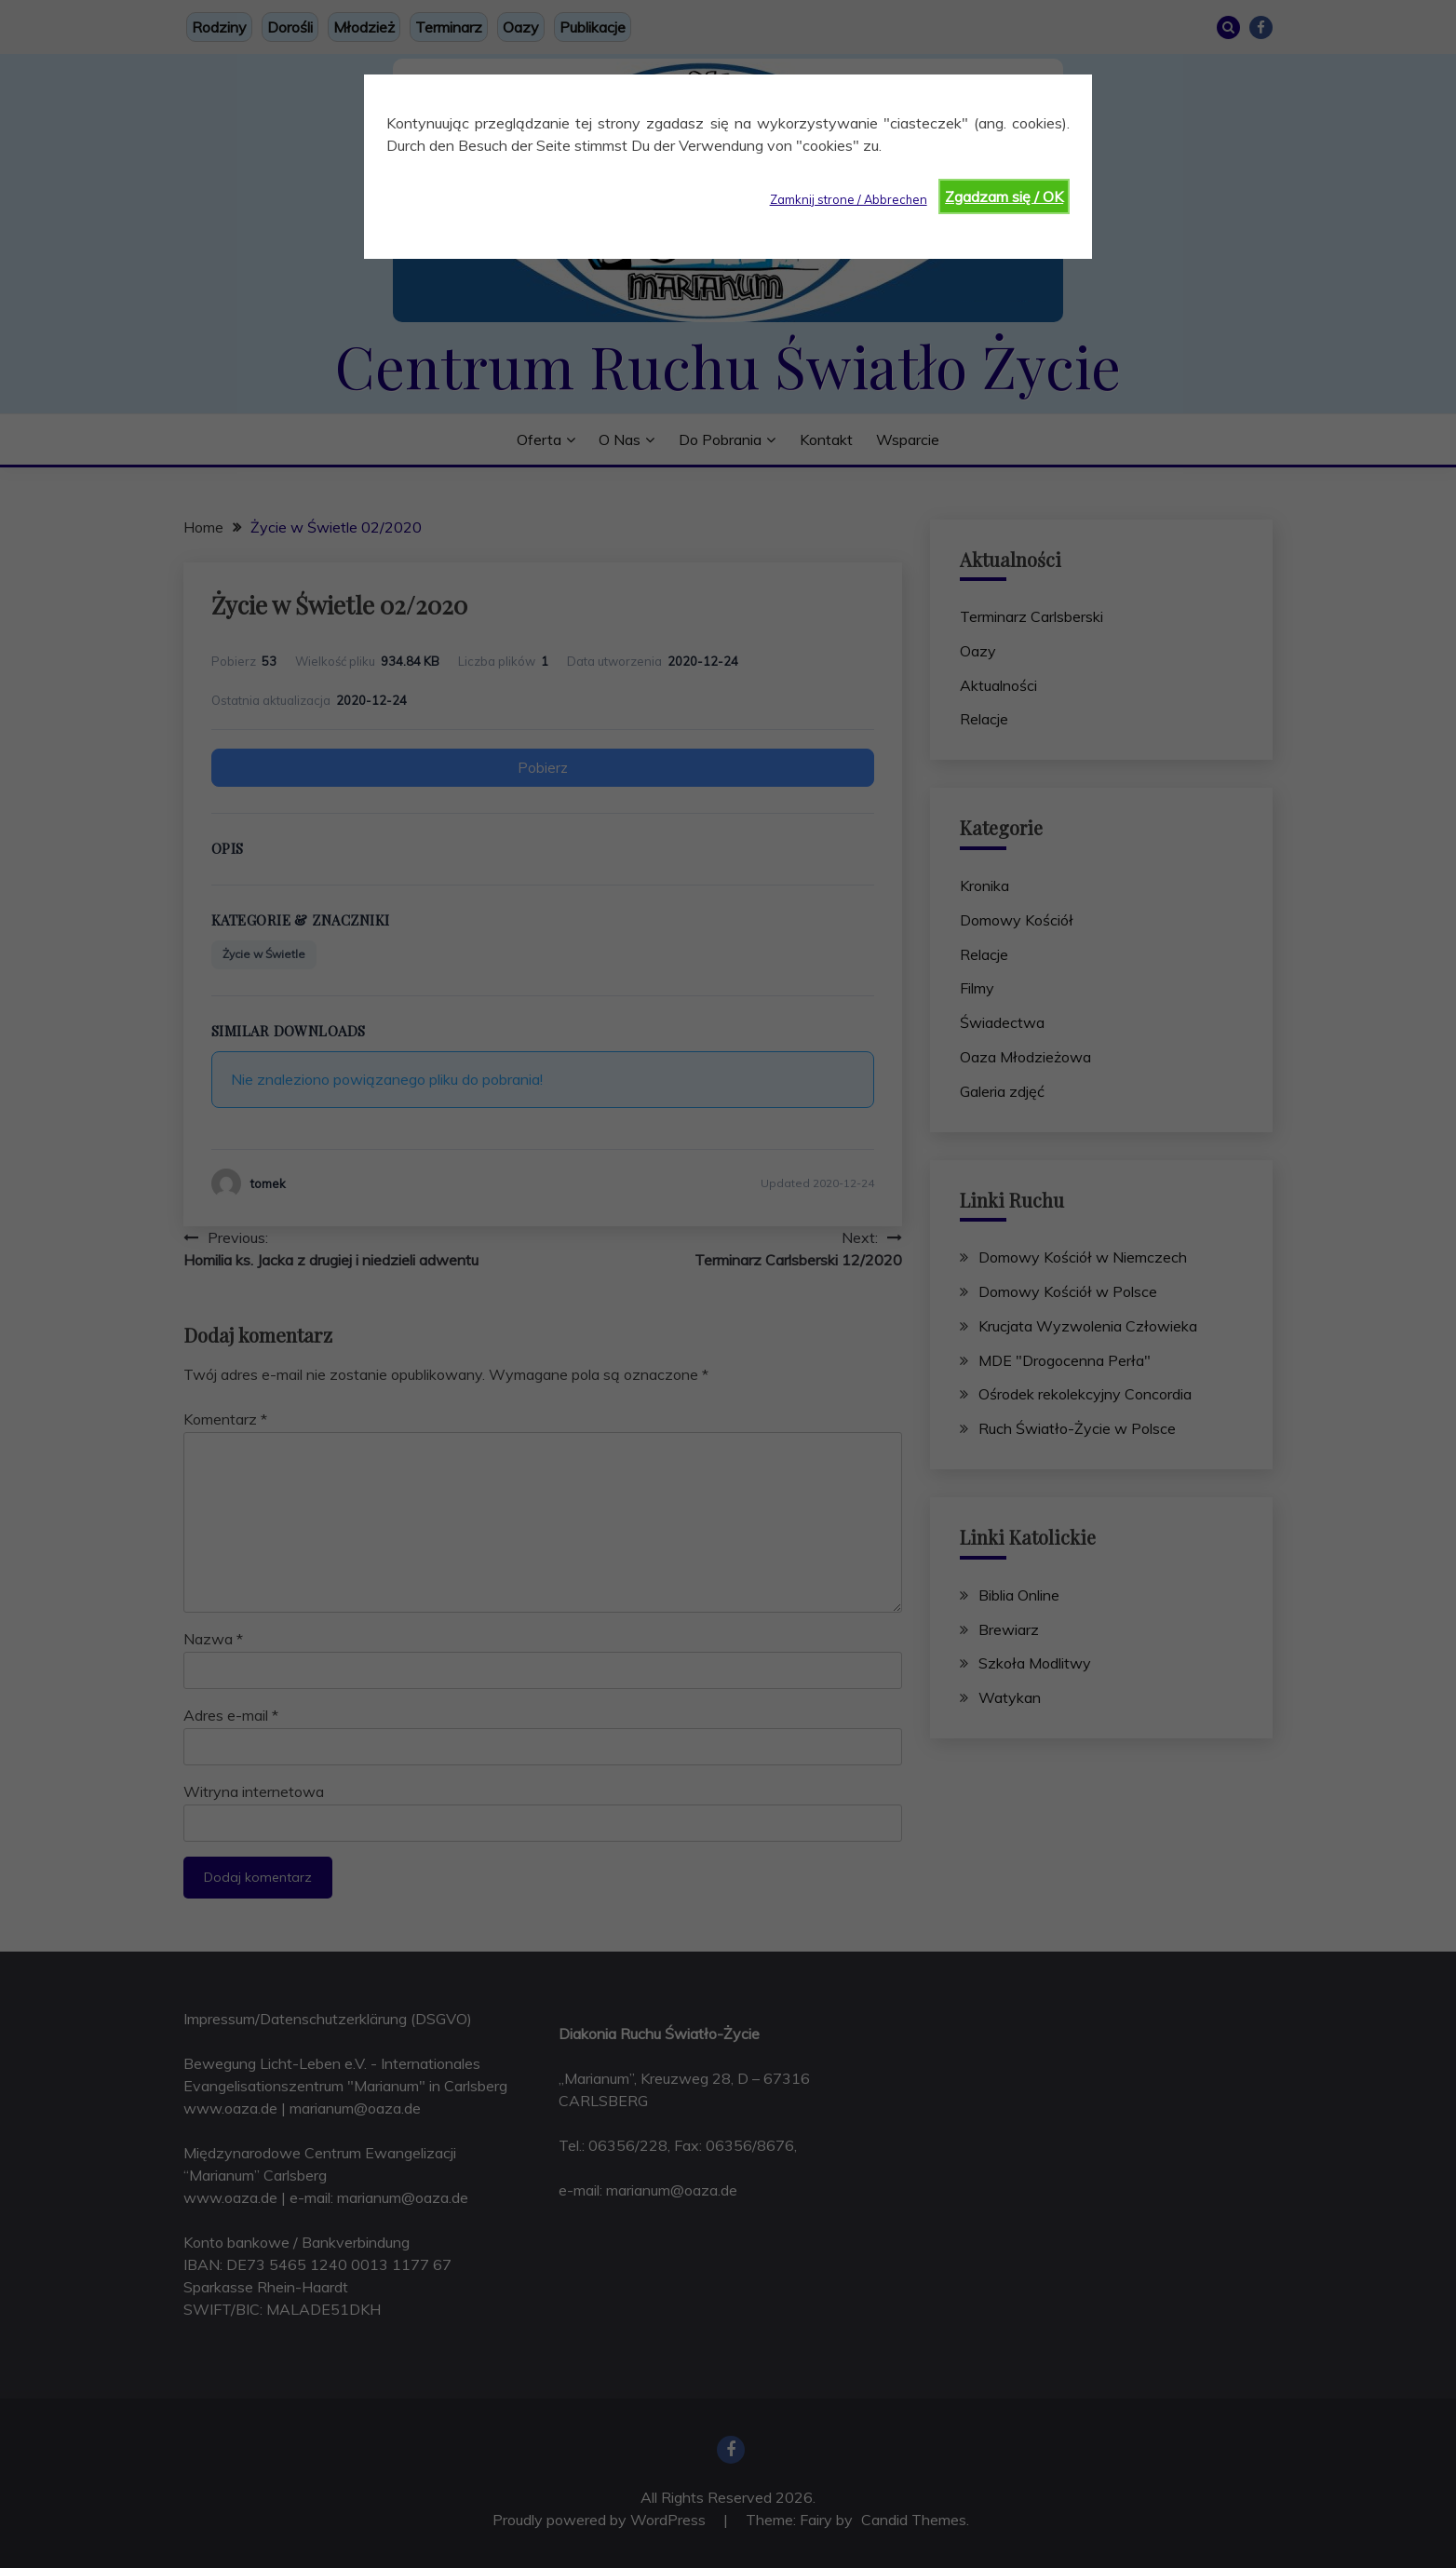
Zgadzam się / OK (1004, 196)
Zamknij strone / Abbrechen (848, 199)
